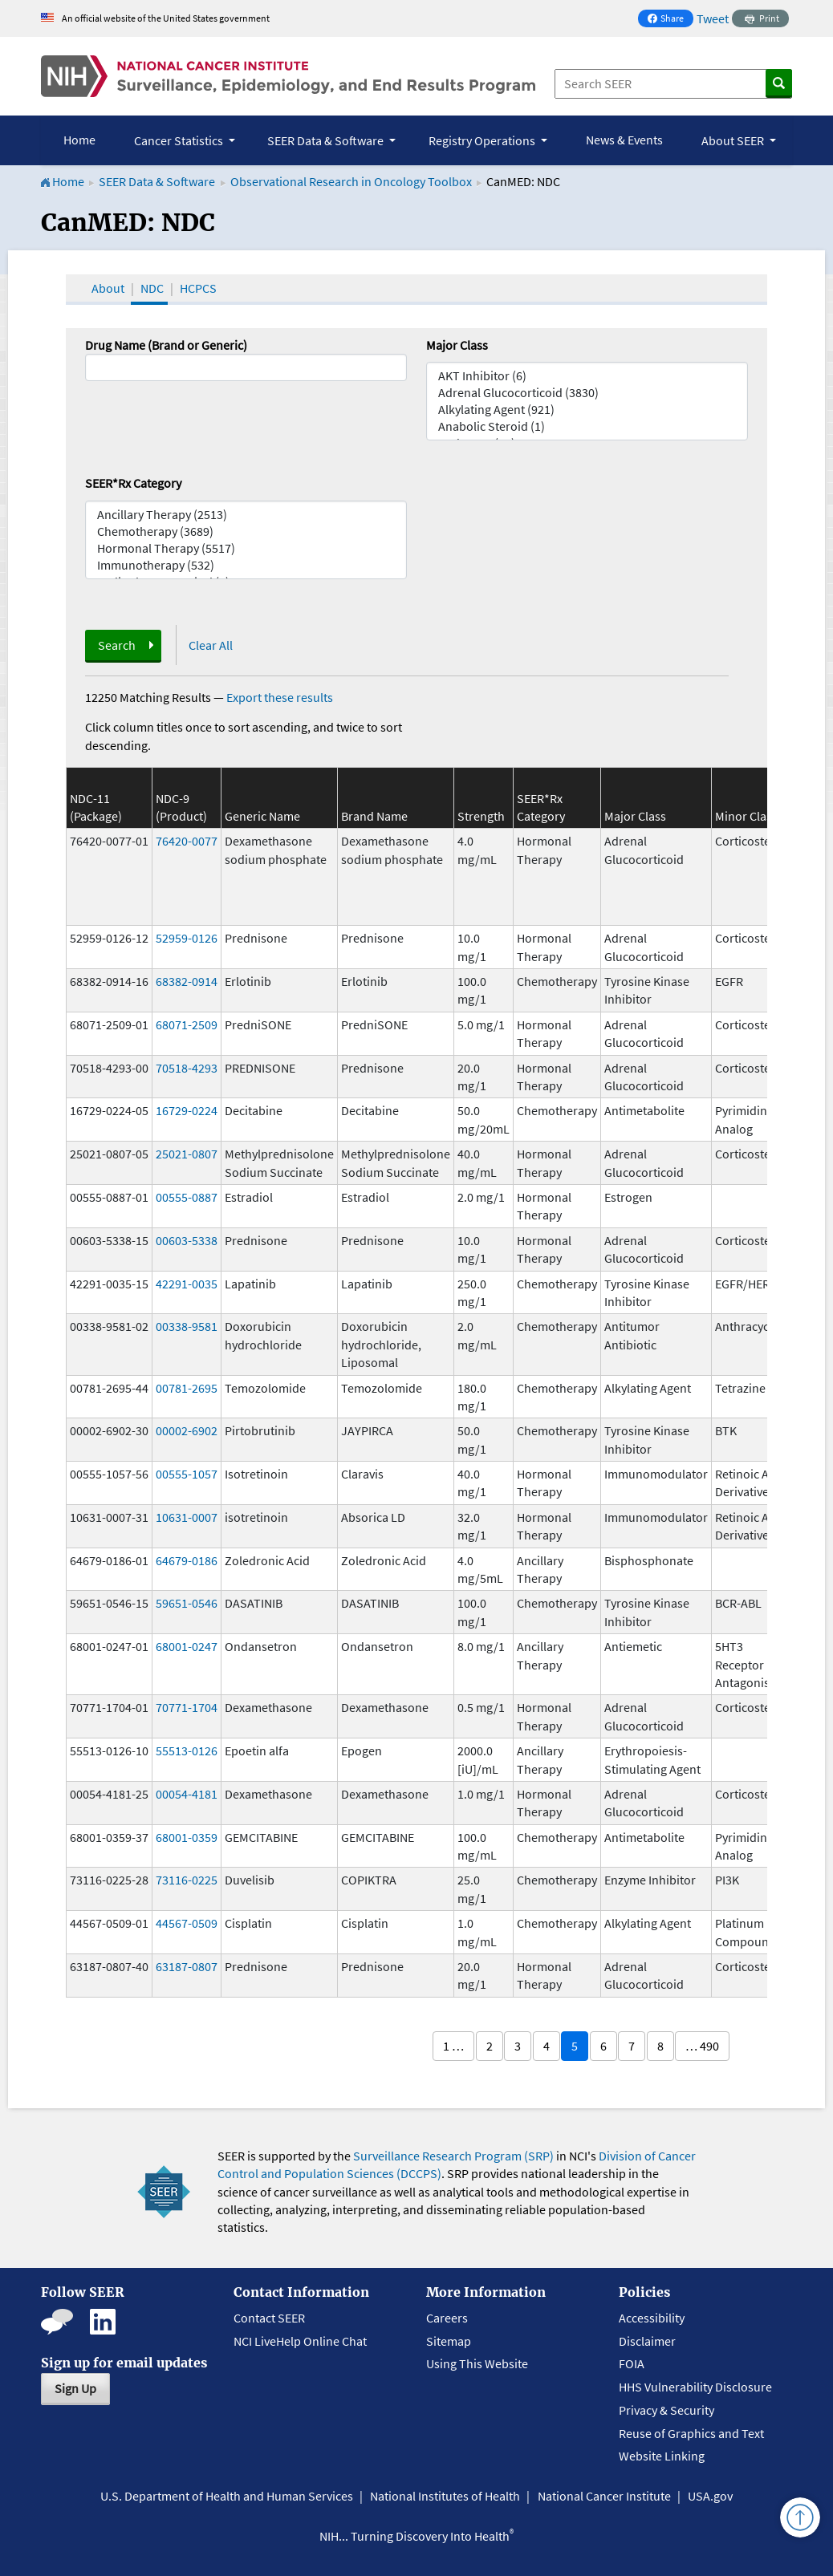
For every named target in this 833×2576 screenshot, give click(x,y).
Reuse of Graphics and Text (691, 2433)
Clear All (211, 645)
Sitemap (448, 2341)
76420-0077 (186, 841)
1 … (453, 2046)
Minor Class (746, 816)
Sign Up (75, 2388)
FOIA (631, 2363)
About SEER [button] (733, 140)
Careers (447, 2318)
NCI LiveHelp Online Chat (300, 2341)
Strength (481, 816)
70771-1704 (186, 1707)
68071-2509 (186, 1024)
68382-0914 (186, 981)
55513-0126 (186, 1750)
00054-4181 (186, 1794)
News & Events (624, 140)
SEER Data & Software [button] (326, 140)
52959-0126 (186, 938)
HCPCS (198, 288)
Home (79, 140)
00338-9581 (186, 1326)
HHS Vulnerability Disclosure (695, 2387)
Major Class (457, 345)
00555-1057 (186, 1474)
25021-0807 (186, 1154)
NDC (152, 288)
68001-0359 (186, 1837)
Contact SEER (269, 2318)
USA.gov (710, 2496)
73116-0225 (186, 1880)
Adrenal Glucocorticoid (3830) (587, 392)
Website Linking (662, 2456)
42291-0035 (186, 1284)
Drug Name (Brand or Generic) (166, 345)
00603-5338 (186, 1240)
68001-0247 (186, 1646)
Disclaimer (647, 2341)
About (107, 288)
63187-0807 (186, 1966)
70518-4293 (186, 1068)
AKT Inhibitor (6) (587, 375)
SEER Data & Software (157, 181)
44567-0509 (186, 1923)
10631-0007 (186, 1517)
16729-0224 (186, 1110)
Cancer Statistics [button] (180, 140)
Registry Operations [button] (483, 140)
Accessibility (652, 2318)
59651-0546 (186, 1603)
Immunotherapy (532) (245, 565)
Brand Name (374, 816)
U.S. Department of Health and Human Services (226, 2496)
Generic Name (262, 816)
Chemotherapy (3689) (245, 531)
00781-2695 (186, 1388)
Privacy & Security (666, 2410)
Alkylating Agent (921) (587, 409)
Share (670, 19)
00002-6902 (186, 1430)
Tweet (713, 18)
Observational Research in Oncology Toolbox (351, 181)
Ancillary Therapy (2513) (245, 514)
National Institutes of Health (445, 2496)
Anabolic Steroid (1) (587, 426)
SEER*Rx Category (133, 483)
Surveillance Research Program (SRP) (453, 2156)
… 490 (702, 2046)
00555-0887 (186, 1197)
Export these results (279, 697)
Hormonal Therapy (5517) (245, 548)
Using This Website (477, 2363)
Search (117, 645)
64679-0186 (186, 1560)
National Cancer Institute (604, 2496)
